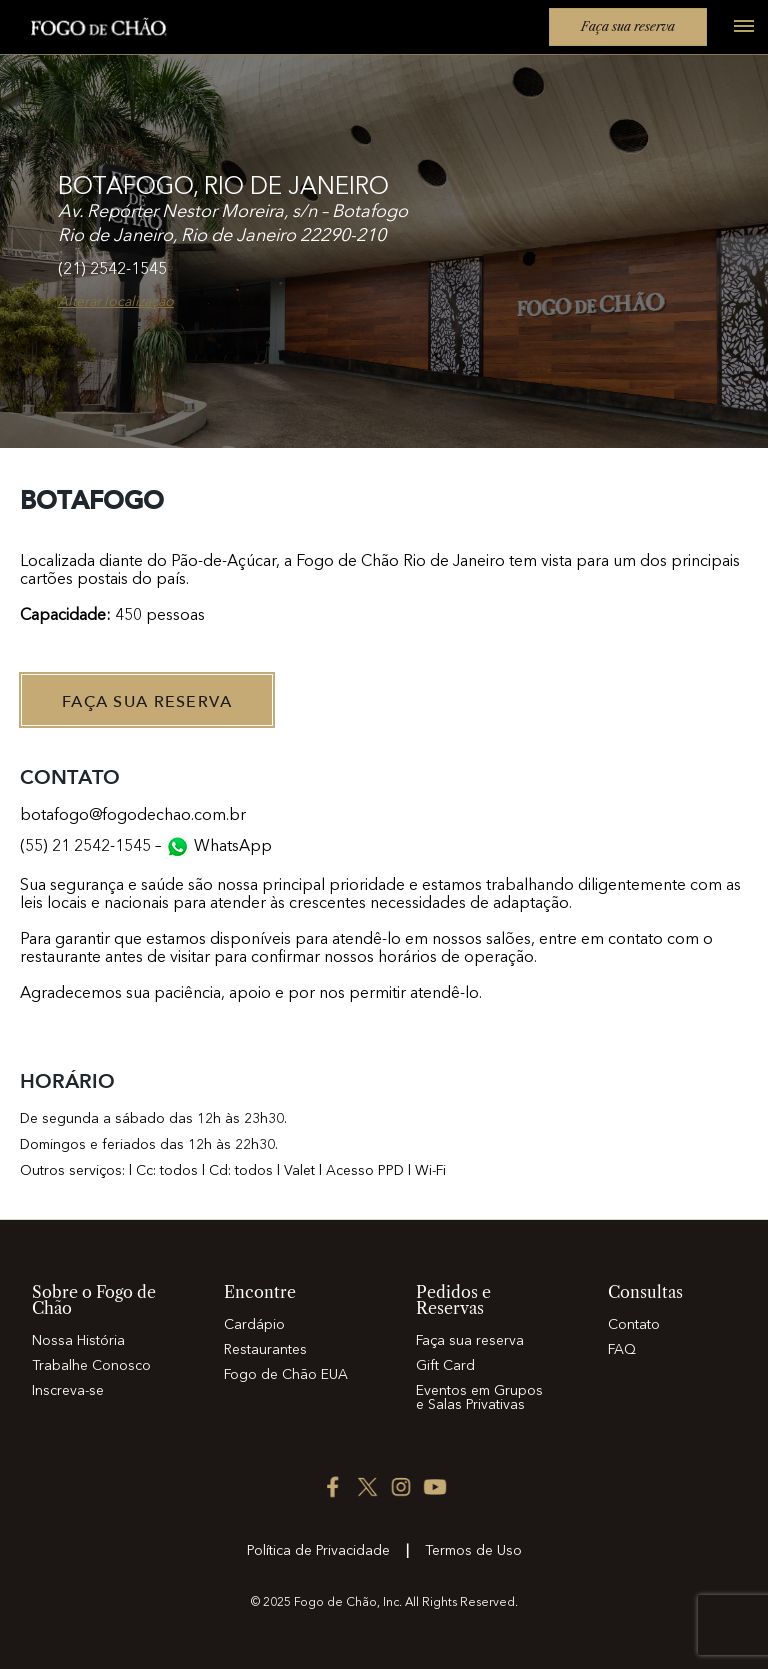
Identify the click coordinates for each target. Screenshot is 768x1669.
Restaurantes (265, 1350)
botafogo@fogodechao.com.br (133, 816)
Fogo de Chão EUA (286, 1375)
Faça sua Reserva (147, 702)
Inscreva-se (68, 1391)
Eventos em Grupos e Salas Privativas (479, 1398)
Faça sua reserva (628, 27)
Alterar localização (116, 302)
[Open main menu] (736, 37)
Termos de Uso (473, 1551)
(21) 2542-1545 (112, 270)
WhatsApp (233, 847)
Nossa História (78, 1341)
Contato (634, 1325)
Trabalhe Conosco (91, 1366)
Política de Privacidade (318, 1551)
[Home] (88, 30)
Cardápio (254, 1325)
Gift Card (445, 1366)
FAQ (622, 1350)
